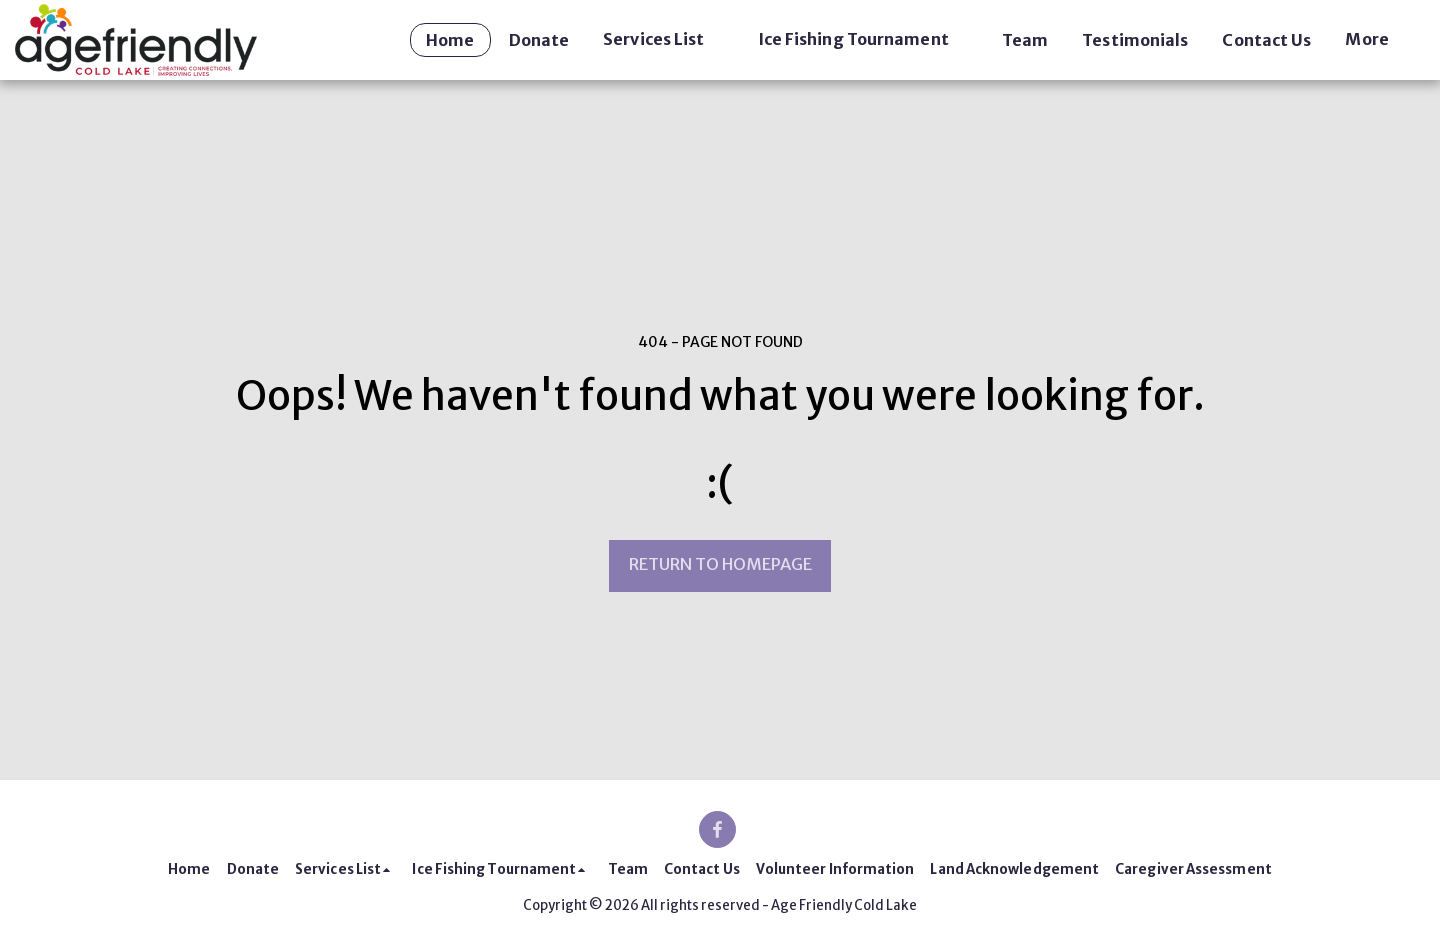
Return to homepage (720, 564)
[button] (663, 39)
